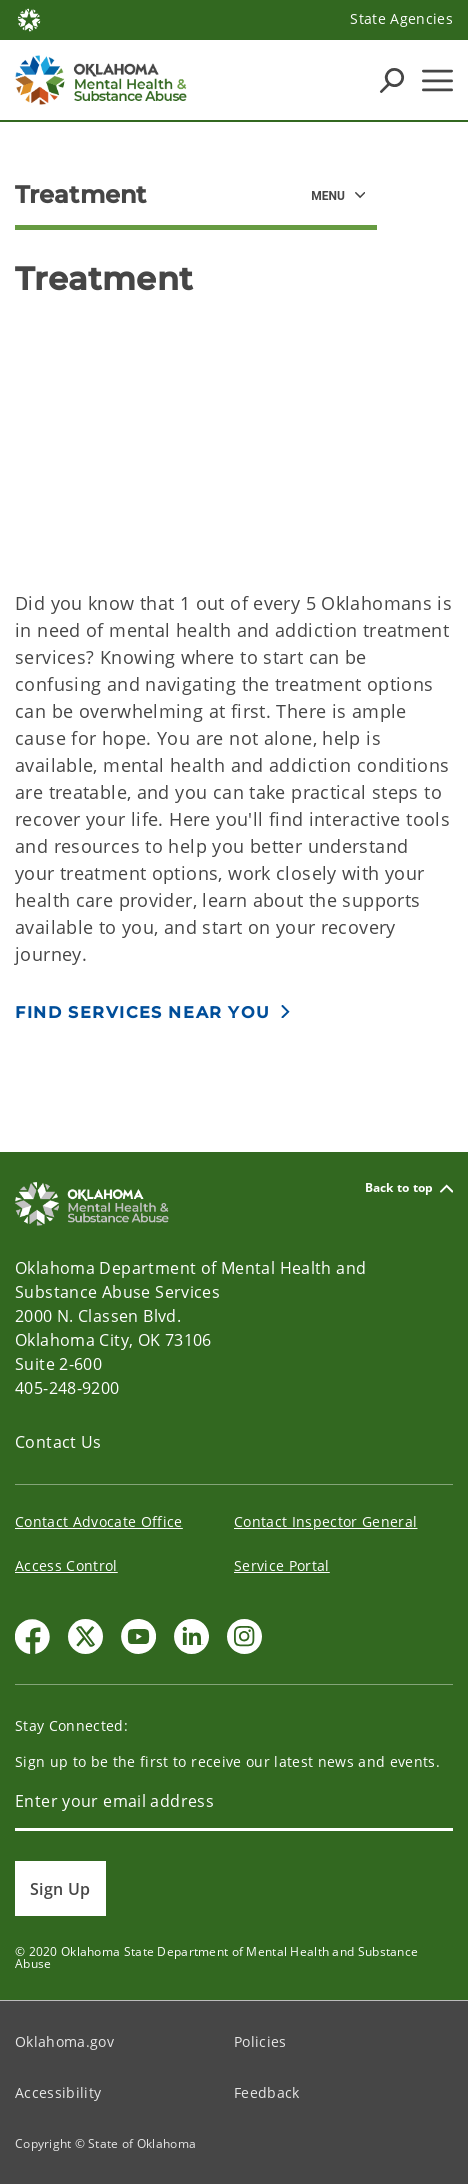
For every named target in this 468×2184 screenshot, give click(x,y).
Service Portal (282, 1565)
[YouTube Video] (234, 436)
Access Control (66, 1565)
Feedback (267, 2092)
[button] (153, 1011)
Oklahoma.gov (64, 2041)
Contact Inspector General (326, 1521)
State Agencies (401, 18)
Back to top (409, 1188)
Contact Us (58, 1442)
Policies (260, 2041)
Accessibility (58, 2092)
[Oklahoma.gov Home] (29, 18)
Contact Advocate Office (99, 1521)
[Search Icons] (392, 80)
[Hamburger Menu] (437, 80)
